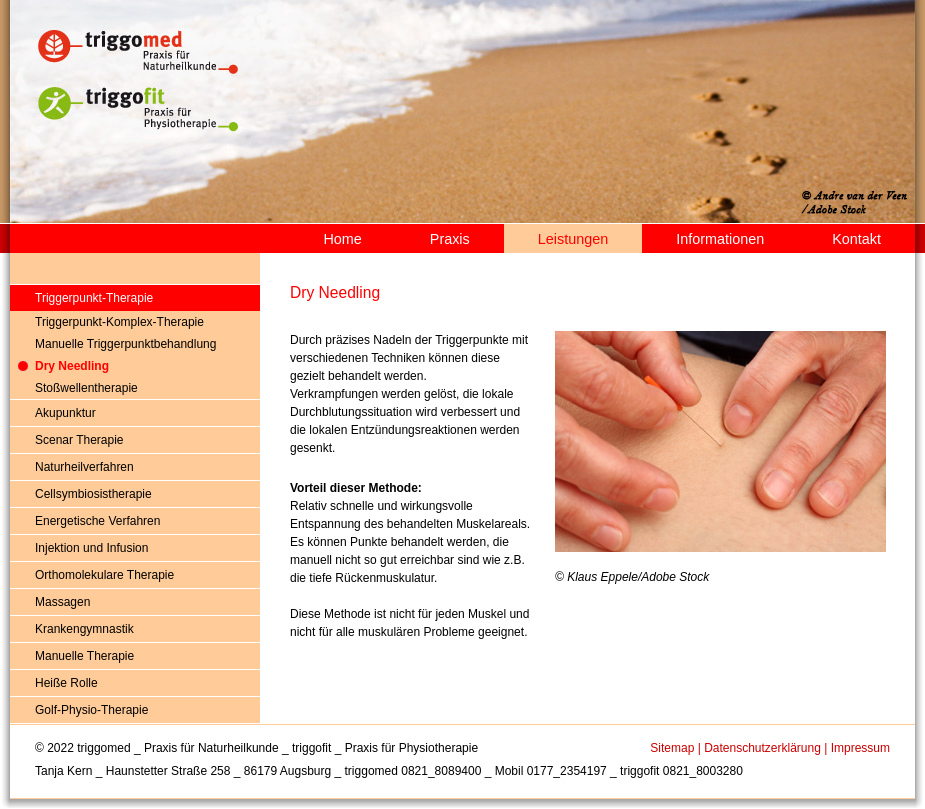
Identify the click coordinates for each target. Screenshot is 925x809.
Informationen (720, 239)
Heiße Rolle (66, 683)
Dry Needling (72, 366)
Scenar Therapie (79, 440)
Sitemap (672, 748)
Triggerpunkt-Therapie (94, 298)
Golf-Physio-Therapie (91, 710)
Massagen (62, 602)
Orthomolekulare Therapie (104, 575)
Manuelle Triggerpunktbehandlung (125, 344)
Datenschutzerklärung (762, 748)
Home (342, 239)
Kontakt (856, 239)
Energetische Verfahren (97, 521)
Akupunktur (65, 413)
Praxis (450, 239)
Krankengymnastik (84, 629)
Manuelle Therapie (84, 656)
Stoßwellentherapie (86, 388)
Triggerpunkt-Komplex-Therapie (119, 322)
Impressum (860, 748)
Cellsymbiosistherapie (93, 494)
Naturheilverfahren (84, 467)
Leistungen (573, 239)
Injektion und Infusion (91, 548)
